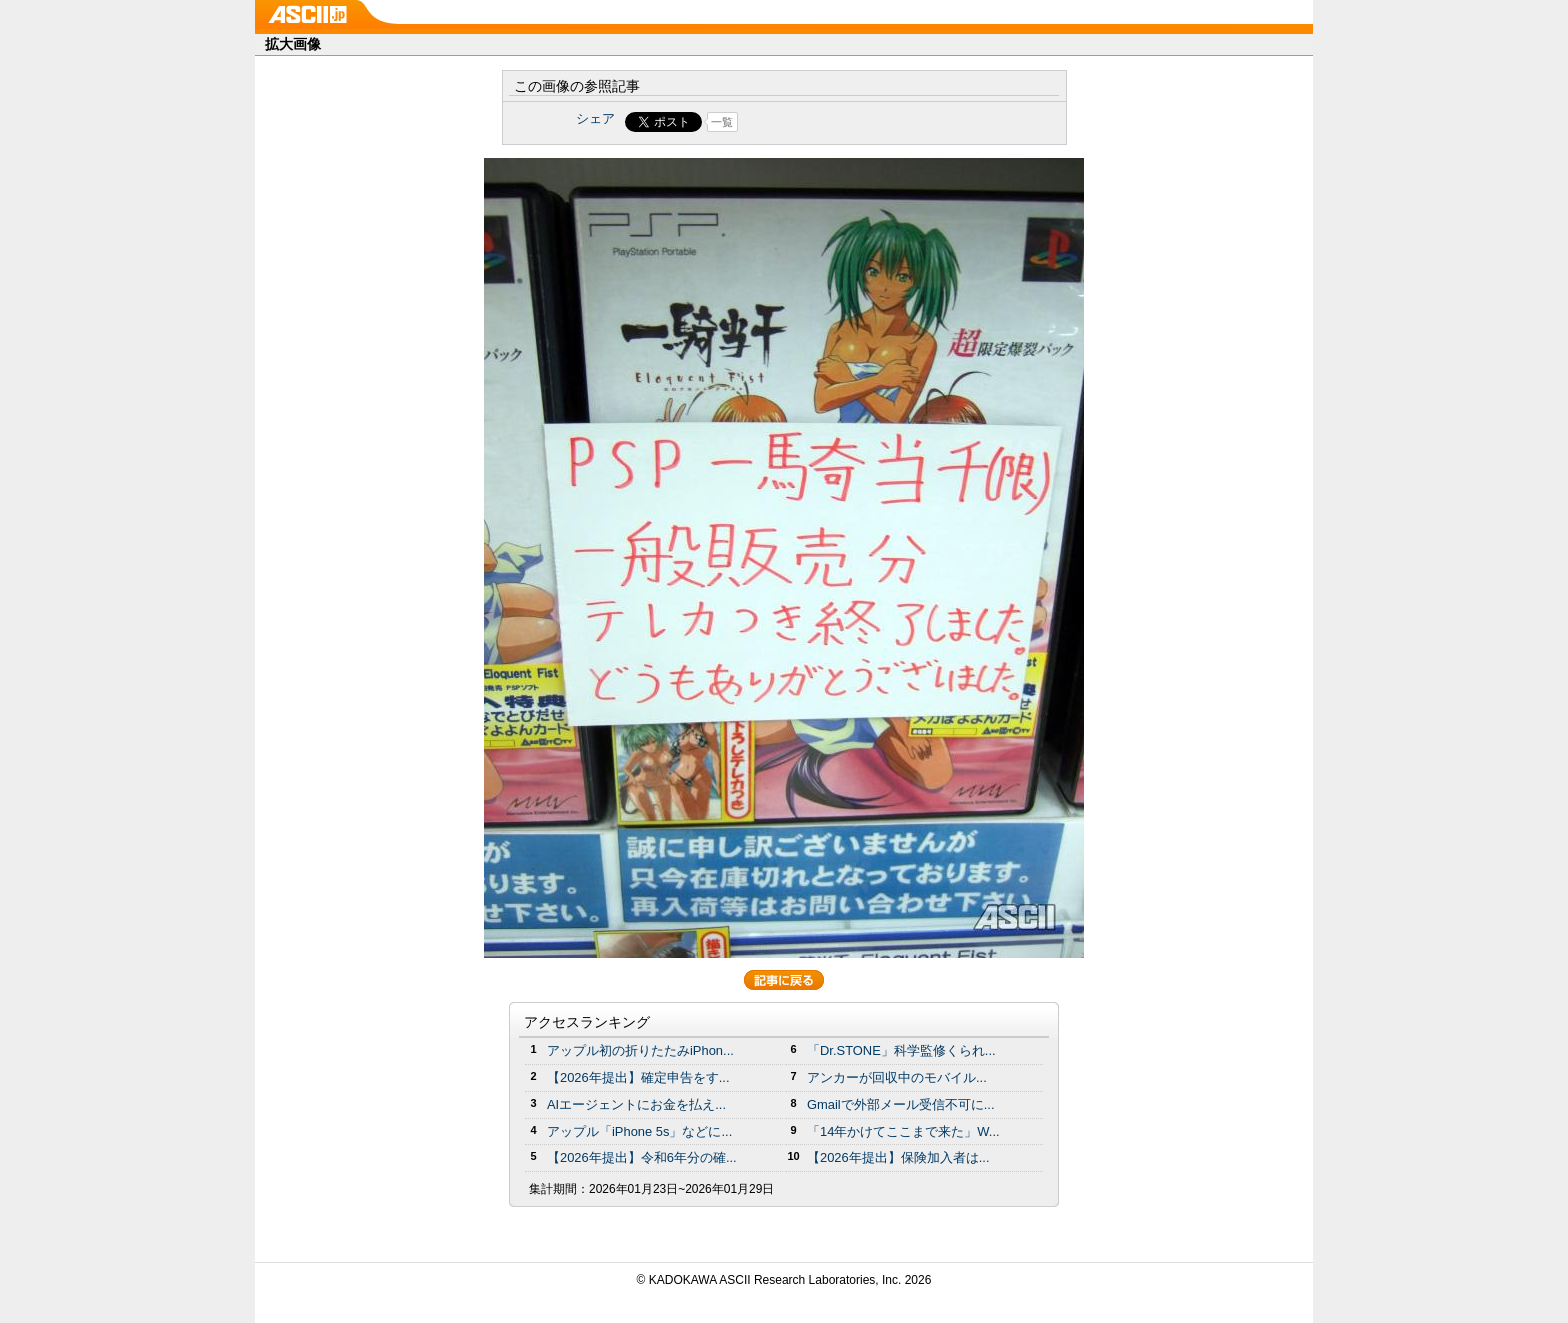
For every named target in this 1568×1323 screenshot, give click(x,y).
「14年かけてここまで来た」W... (903, 1131)
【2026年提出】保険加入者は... (898, 1157)
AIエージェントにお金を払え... (636, 1104)
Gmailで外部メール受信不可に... (901, 1104)
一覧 (722, 122)
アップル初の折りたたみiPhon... (640, 1050)
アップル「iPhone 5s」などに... (639, 1131)
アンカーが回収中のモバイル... (897, 1077)
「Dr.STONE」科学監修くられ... (901, 1050)
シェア (595, 118)
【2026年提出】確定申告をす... (638, 1077)
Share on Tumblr (858, 122)
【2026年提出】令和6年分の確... (642, 1157)
